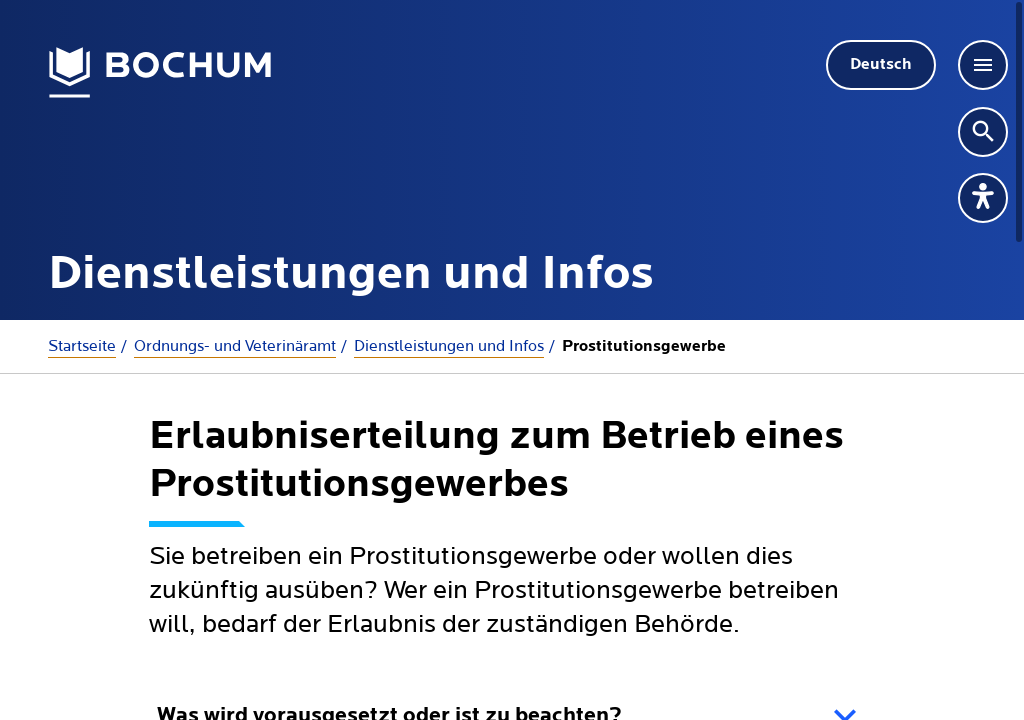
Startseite (82, 346)
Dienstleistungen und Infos (449, 346)
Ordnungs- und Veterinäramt (235, 346)
